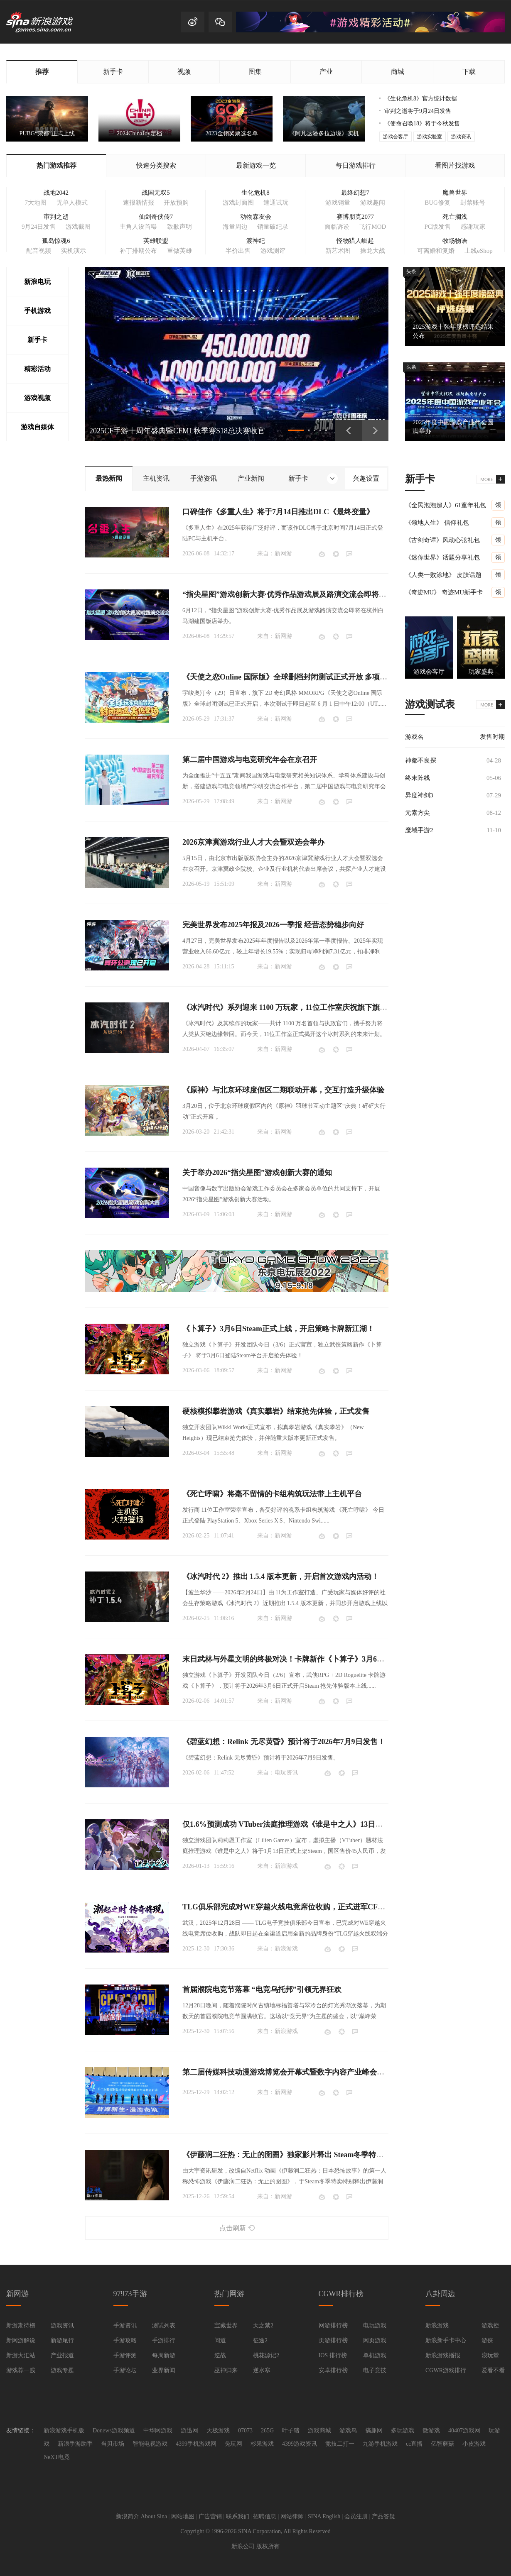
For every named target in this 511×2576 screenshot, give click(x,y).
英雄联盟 (155, 240)
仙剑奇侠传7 (156, 216)
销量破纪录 (272, 226)
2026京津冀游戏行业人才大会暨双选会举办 (253, 842)
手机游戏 (37, 310)
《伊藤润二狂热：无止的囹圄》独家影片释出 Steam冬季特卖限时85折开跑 (305, 2155)
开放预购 (176, 202)
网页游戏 (374, 2340)
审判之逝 (56, 216)
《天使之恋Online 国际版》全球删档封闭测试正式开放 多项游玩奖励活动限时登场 (318, 677)
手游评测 (125, 2355)
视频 (184, 71)
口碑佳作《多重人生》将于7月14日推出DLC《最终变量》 (278, 512)
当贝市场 (112, 2444)
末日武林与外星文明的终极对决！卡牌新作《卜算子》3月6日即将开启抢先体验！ (317, 1659)
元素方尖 (417, 812)
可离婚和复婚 (435, 250)
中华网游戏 (157, 2430)
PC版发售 (437, 226)
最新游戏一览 (256, 165)
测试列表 (163, 2325)
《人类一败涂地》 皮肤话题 (443, 575)
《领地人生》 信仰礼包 (437, 522)
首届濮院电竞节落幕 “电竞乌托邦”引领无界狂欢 (261, 1989)
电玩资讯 (286, 1772)
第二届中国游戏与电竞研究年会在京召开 (249, 759)
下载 (469, 71)
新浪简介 (127, 2516)
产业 (326, 71)
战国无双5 (156, 192)
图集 (255, 71)
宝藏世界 (226, 2325)
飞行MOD (372, 226)
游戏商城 (319, 2430)
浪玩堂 (490, 2355)
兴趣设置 (366, 478)
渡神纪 (255, 240)
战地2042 (56, 192)
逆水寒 (261, 2370)
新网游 (283, 553)
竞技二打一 (339, 2444)
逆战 (220, 2355)
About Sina (154, 2516)
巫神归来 (226, 2370)
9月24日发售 (39, 226)
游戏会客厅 (395, 136)
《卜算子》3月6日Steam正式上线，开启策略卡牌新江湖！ (278, 1329)
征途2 (260, 2340)
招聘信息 (264, 2516)
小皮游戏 (474, 2444)
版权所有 (268, 2546)
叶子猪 (291, 2430)
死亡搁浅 (454, 216)
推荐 (42, 71)
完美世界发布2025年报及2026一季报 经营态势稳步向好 (273, 925)
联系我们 (237, 2516)
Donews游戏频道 (114, 2430)
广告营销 (210, 2516)
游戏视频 (37, 397)
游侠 (487, 2340)
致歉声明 (179, 226)
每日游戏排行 (356, 165)
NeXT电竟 (57, 2457)
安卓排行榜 (333, 2370)
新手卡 (113, 71)
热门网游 (229, 2294)
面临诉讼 (336, 226)
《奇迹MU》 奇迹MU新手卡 (444, 592)
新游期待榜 (20, 2325)
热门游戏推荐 (56, 165)
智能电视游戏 (150, 2444)
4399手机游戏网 (196, 2444)
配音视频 (38, 250)
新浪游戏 (286, 1866)
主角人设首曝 (138, 226)
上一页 (348, 430)
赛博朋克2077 (355, 216)
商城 (397, 71)
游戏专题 (62, 2370)
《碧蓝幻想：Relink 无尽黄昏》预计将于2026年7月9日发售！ (283, 1742)
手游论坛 (125, 2370)
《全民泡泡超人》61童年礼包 (445, 505)
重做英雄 (179, 250)
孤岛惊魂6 (56, 240)
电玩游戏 (374, 2325)
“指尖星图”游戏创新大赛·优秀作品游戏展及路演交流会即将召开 (288, 594)
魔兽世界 (454, 192)
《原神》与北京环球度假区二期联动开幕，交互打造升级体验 (283, 1090)
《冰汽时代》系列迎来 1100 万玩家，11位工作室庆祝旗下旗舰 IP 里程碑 (301, 1007)
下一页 (375, 430)
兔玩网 (233, 2444)
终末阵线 (417, 778)
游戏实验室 (429, 136)
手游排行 (163, 2340)
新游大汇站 (20, 2355)
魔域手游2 (419, 830)
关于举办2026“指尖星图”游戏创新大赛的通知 (257, 1172)
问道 (220, 2340)
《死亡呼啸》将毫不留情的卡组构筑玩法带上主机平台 (272, 1494)
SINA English (324, 2516)
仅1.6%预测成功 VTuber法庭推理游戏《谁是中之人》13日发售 (286, 1824)
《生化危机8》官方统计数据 (420, 98)
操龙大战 (372, 250)
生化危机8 (255, 192)
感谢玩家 (473, 226)
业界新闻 (163, 2370)
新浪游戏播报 (442, 2355)
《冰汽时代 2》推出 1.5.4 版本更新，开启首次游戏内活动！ (280, 1576)
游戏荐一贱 (20, 2370)
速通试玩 (275, 202)
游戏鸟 (348, 2430)
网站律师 (292, 2516)
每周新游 (163, 2355)
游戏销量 (337, 202)
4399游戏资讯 (299, 2444)
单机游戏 (374, 2355)
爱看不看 (493, 2370)
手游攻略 (125, 2340)
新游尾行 (62, 2340)
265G (267, 2430)
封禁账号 (472, 202)
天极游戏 (218, 2430)
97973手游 (130, 2294)
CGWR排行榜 (341, 2294)
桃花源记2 (266, 2355)
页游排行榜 (333, 2340)
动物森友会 (255, 216)
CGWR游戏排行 (445, 2370)
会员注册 (356, 2516)
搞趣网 (374, 2430)
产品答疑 (383, 2516)
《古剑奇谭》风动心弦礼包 (442, 540)
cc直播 (414, 2444)
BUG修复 (437, 202)
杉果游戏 (262, 2444)
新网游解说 (20, 2340)
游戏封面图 (238, 202)
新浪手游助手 (75, 2444)
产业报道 (62, 2355)
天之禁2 (263, 2325)
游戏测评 (272, 250)
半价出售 (238, 250)
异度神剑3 (419, 795)
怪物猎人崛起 (355, 240)
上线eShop (478, 250)
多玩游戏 (402, 2430)
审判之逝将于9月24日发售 (417, 111)
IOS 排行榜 (333, 2355)
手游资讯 (125, 2325)
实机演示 (73, 250)
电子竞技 (374, 2370)
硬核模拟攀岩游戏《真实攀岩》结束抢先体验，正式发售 (275, 1411)
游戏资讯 (461, 136)
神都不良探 (420, 760)
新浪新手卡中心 (445, 2340)
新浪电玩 (37, 281)
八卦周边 (440, 2294)
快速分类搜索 (156, 165)
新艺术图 (337, 250)
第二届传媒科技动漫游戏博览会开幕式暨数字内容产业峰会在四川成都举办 (305, 2072)
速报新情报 (138, 202)
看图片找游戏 (455, 165)
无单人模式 (72, 202)
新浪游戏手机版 (64, 2430)
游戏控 (490, 2325)
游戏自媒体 (37, 426)
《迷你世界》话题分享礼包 (442, 557)
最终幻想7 (355, 192)
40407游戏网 (464, 2430)
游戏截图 (78, 226)
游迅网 (189, 2430)
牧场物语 (454, 240)
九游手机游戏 (380, 2444)
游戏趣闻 (372, 202)
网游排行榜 (333, 2325)
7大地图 (36, 202)
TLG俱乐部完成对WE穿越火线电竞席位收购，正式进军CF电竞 (287, 1907)
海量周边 (235, 226)
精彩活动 (37, 368)
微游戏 (431, 2430)
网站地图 (182, 2516)
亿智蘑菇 (442, 2444)
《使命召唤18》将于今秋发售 (422, 123)
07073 (245, 2430)
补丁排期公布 (138, 250)
